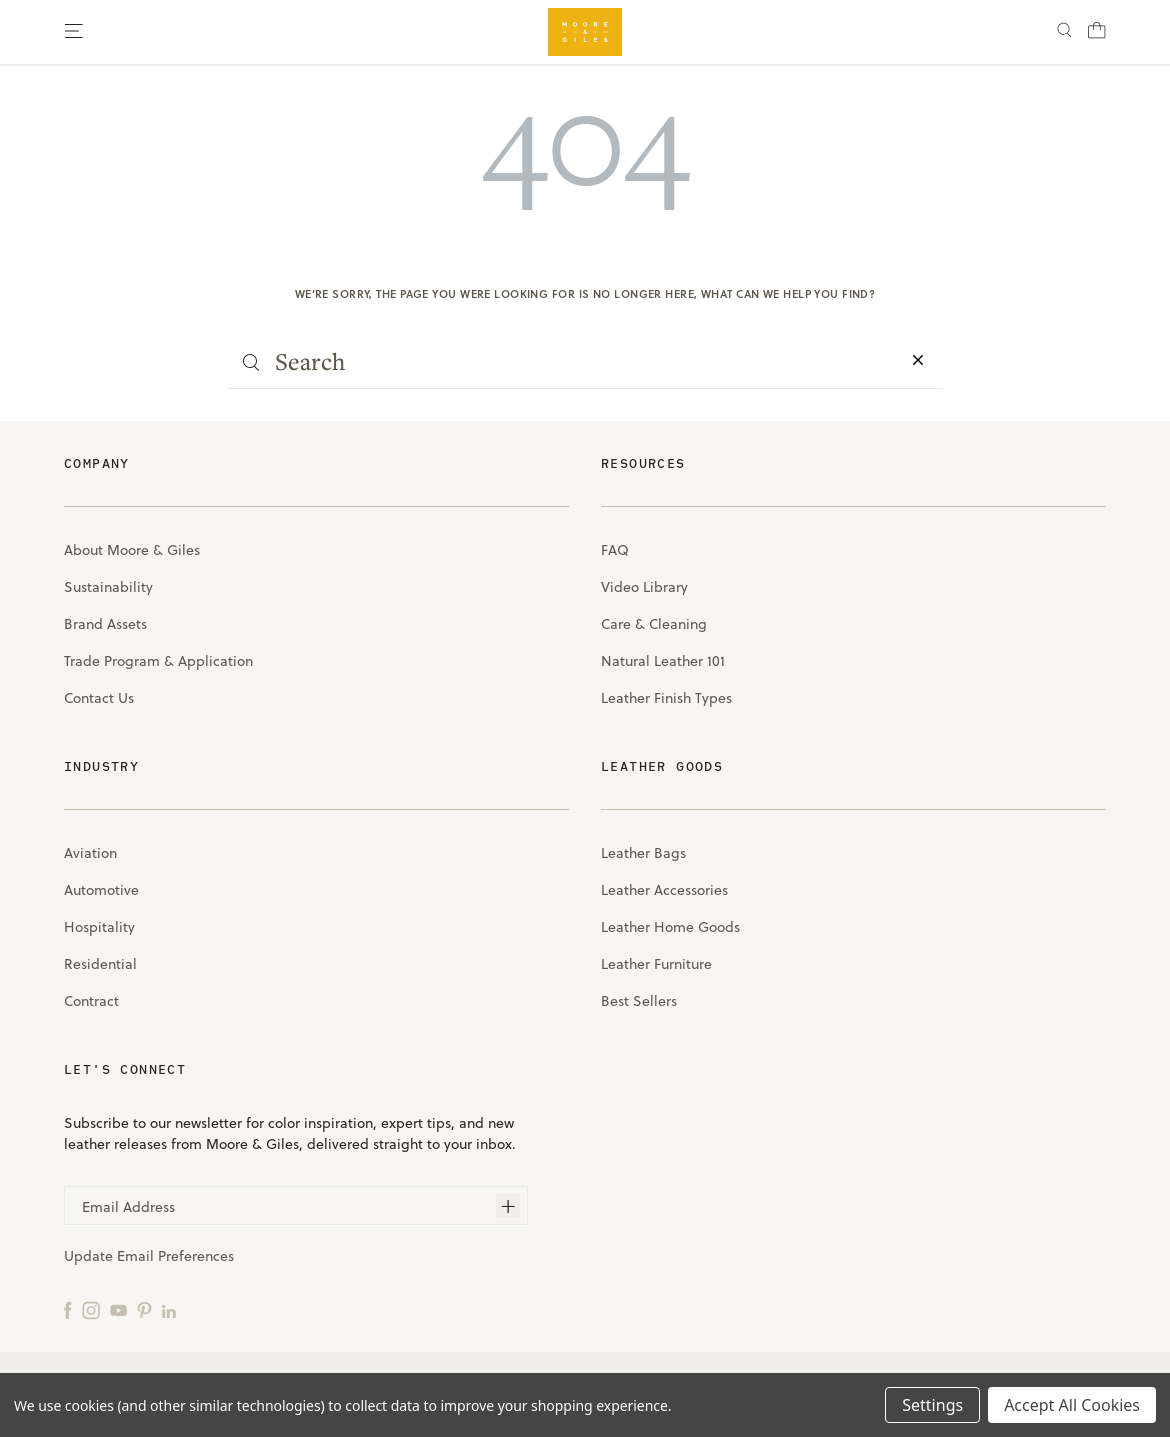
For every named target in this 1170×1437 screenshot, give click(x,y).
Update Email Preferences (149, 1255)
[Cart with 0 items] (1097, 35)
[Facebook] (68, 1309)
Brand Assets (105, 623)
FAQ (615, 549)
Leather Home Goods (670, 926)
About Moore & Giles (132, 549)
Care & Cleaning (654, 623)
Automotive (101, 889)
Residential (100, 963)
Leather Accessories (664, 889)
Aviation (90, 852)
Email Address (128, 1206)
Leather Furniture (656, 963)
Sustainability (108, 586)
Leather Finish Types (666, 697)
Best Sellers (639, 1000)
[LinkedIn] (169, 1309)
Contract (91, 1000)
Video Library (644, 586)
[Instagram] (91, 1309)
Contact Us (99, 697)
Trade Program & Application (158, 660)
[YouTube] (118, 1309)
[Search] (1064, 32)
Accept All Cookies (1072, 1405)
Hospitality (99, 926)
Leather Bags (643, 852)
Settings (932, 1405)
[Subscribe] (508, 1206)
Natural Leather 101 (663, 660)
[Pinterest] (144, 1309)
